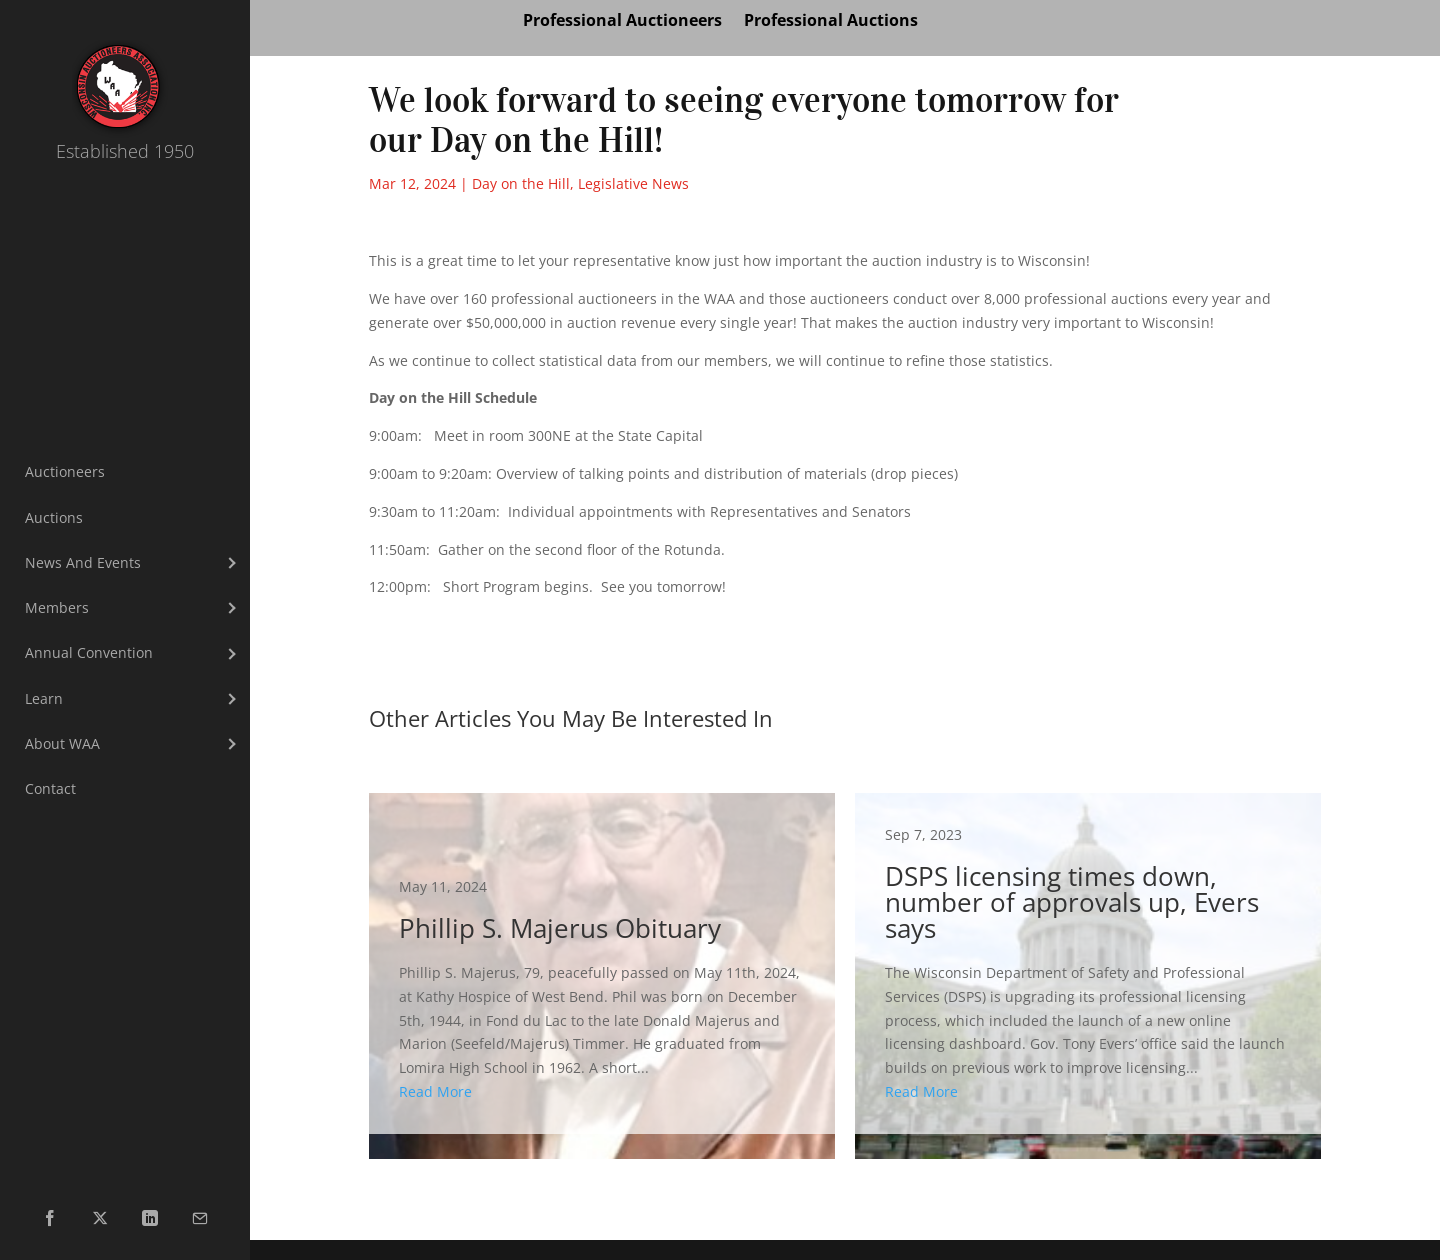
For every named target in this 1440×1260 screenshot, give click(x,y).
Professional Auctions (831, 22)
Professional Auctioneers (622, 22)
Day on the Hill (521, 183)
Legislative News (633, 183)
